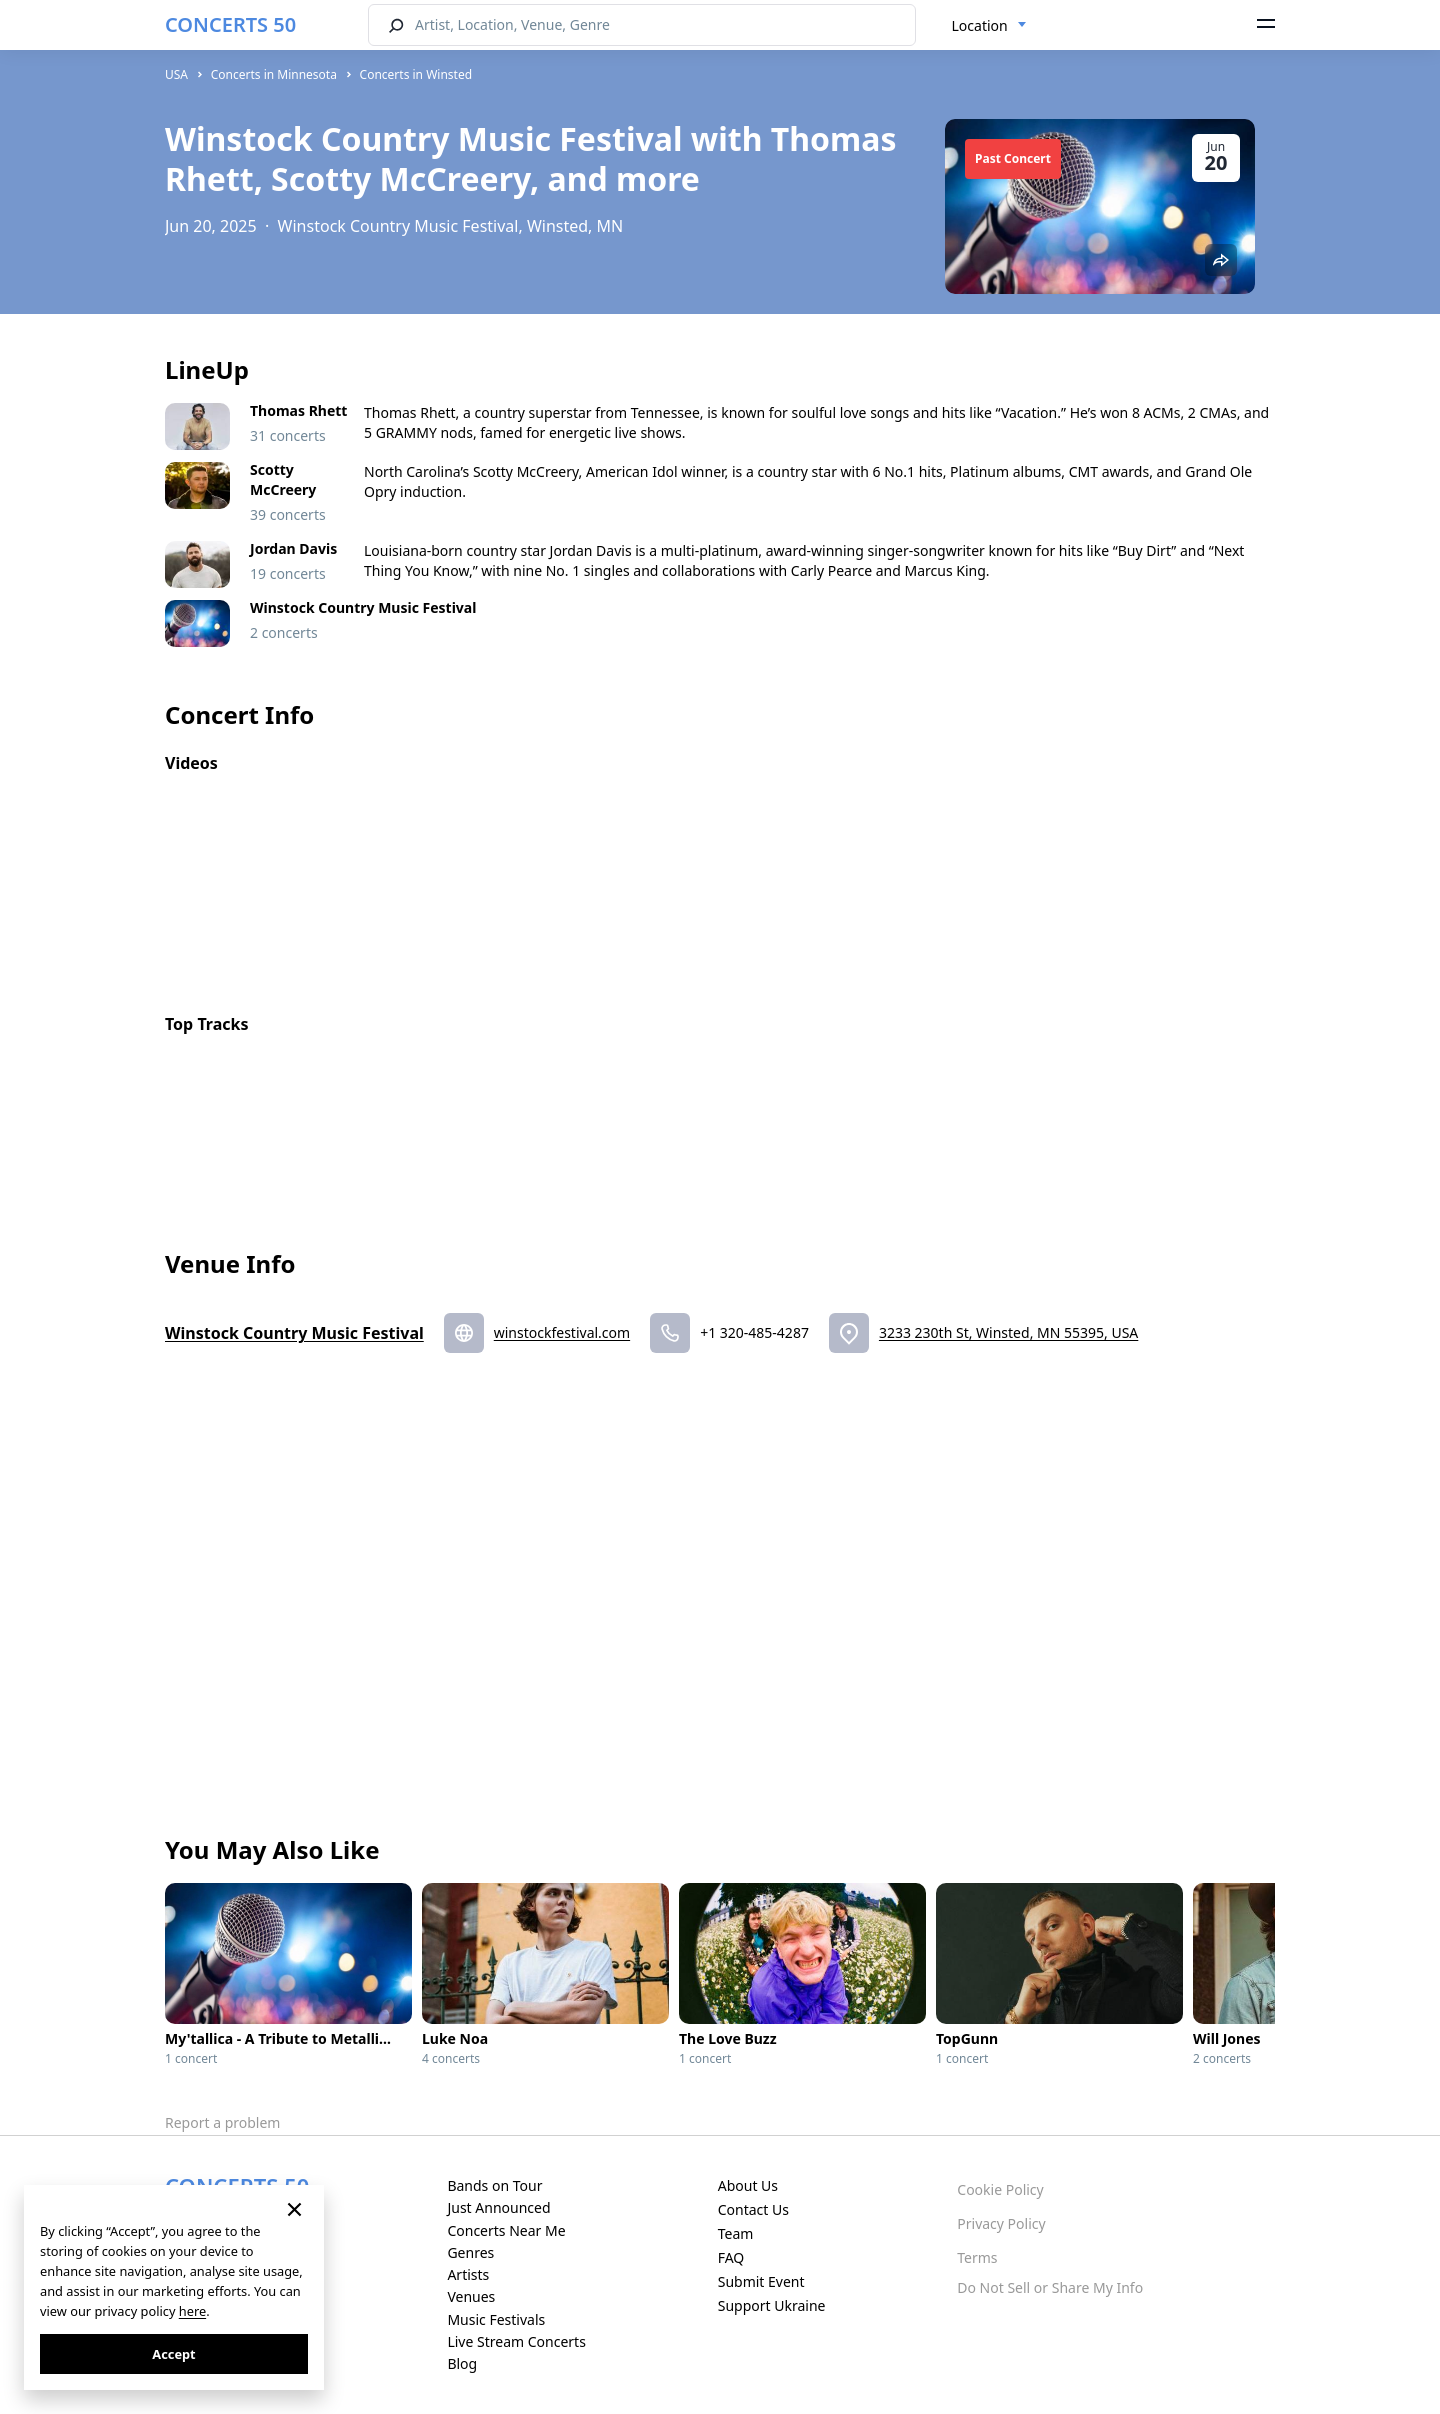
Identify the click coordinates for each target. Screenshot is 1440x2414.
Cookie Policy (1000, 2189)
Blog (462, 2363)
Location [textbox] (980, 25)
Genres (470, 2252)
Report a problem (222, 2122)
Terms (977, 2257)
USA (176, 74)
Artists (468, 2274)
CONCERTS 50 (230, 24)
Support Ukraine (772, 2305)
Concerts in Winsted (416, 74)
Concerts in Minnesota (274, 74)
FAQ (731, 2257)
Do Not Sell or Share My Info (1050, 2287)
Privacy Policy (1001, 2223)
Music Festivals (496, 2319)
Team (736, 2233)
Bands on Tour (494, 2185)
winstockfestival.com (562, 1332)
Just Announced (498, 2207)
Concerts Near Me (506, 2230)
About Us (748, 2185)
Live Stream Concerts (516, 2341)
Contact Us (753, 2209)
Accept (173, 2354)
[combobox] (989, 26)
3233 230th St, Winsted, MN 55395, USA (1008, 1332)
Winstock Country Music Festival (294, 1333)
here (192, 2311)
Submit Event (761, 2281)
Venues (471, 2296)
